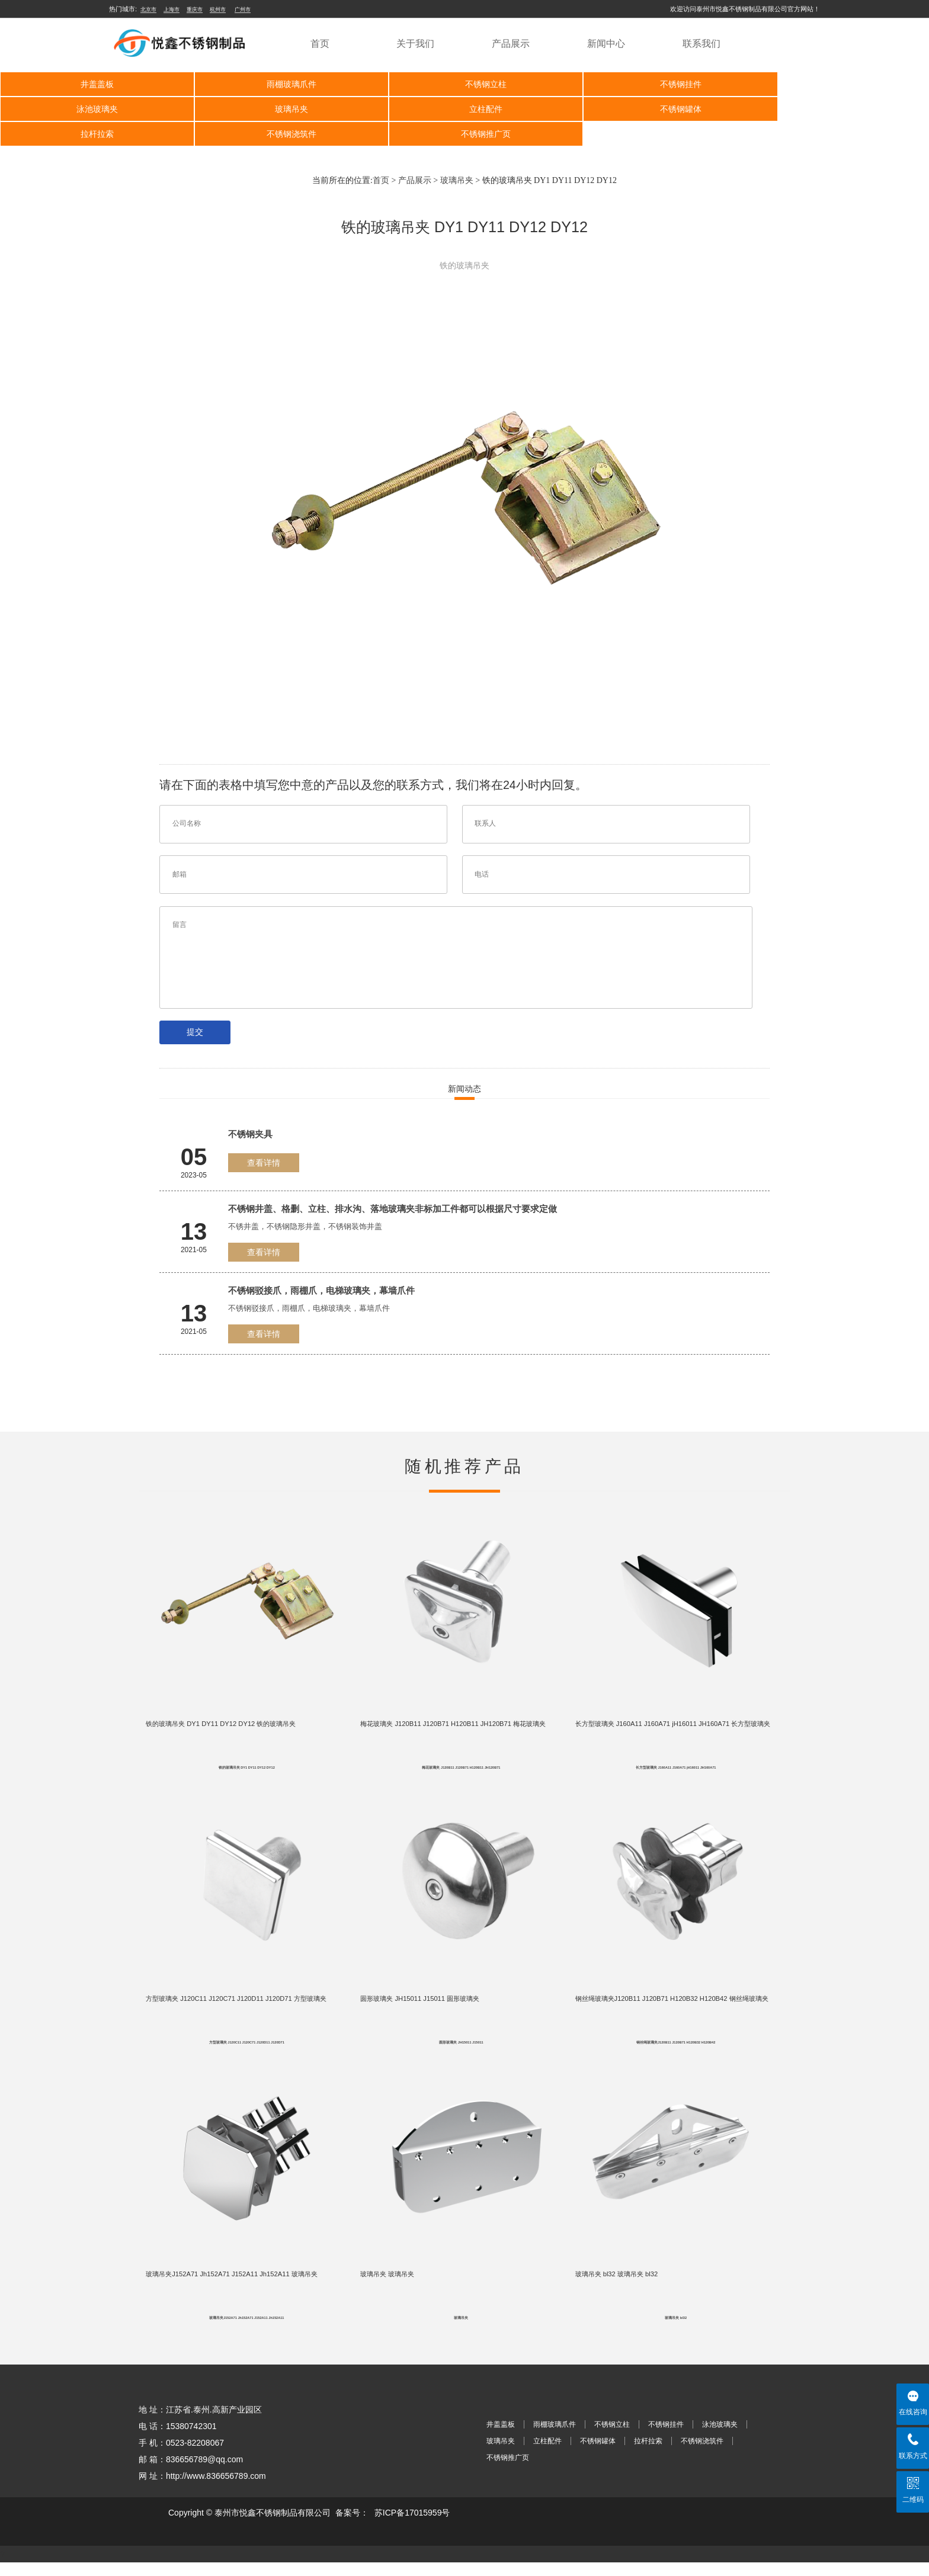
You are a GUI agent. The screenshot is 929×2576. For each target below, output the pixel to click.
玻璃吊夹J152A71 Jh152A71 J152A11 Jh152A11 (246, 2331)
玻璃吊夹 (92, 109)
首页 (319, 44)
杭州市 (218, 9)
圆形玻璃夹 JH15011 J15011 (461, 2052)
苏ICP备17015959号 (412, 2526)
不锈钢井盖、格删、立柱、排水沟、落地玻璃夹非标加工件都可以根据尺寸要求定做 (392, 1209)
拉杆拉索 (648, 109)
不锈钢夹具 (250, 1134)
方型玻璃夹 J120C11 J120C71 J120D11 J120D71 (246, 2052)
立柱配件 (277, 109)
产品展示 (511, 44)
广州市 (243, 9)
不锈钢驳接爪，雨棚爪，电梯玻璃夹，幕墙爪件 (321, 1290)
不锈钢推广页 (92, 134)
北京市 (148, 9)
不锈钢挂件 (648, 84)
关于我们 (415, 44)
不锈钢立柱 (462, 84)
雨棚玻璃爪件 (278, 84)
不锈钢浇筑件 (833, 109)
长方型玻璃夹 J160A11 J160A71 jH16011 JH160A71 (676, 1771)
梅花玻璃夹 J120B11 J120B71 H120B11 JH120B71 (461, 1771)
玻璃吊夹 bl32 (676, 2331)
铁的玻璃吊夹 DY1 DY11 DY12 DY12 (247, 1771)
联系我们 (701, 44)
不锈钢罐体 (462, 109)
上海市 (172, 9)
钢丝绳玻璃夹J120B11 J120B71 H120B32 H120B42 (675, 2052)
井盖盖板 (92, 84)
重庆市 (195, 9)
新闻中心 (606, 44)
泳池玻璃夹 (833, 84)
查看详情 (263, 1162)
